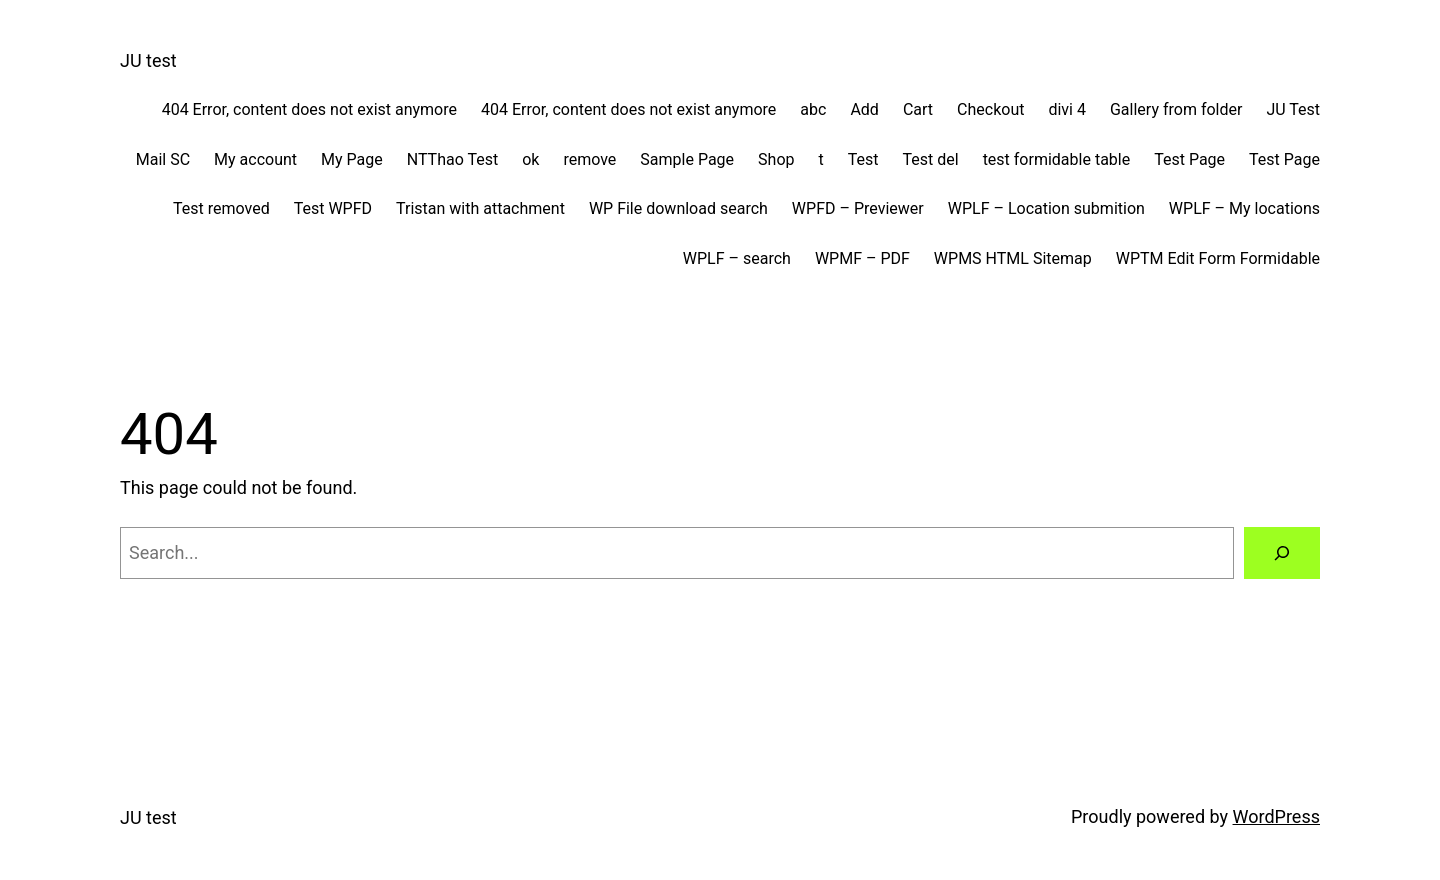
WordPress (1276, 816)
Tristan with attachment (480, 208)
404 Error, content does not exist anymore (309, 109)
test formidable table (1057, 159)
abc (813, 109)
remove (589, 159)
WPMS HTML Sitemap (1013, 258)
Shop (776, 159)
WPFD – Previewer (858, 208)
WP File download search (678, 208)
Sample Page (687, 159)
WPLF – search (737, 258)
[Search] (1282, 553)
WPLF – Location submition (1046, 208)
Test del (931, 159)
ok (530, 159)
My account (255, 159)
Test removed (221, 208)
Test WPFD (333, 208)
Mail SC (163, 159)
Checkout (990, 109)
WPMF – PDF (862, 258)
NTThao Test (452, 159)
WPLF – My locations (1244, 208)
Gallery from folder (1176, 109)
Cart (918, 109)
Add (864, 109)
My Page (352, 159)
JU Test (1293, 109)
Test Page (1189, 159)
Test (863, 159)
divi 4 (1067, 109)
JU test (148, 60)
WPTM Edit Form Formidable (1218, 258)
